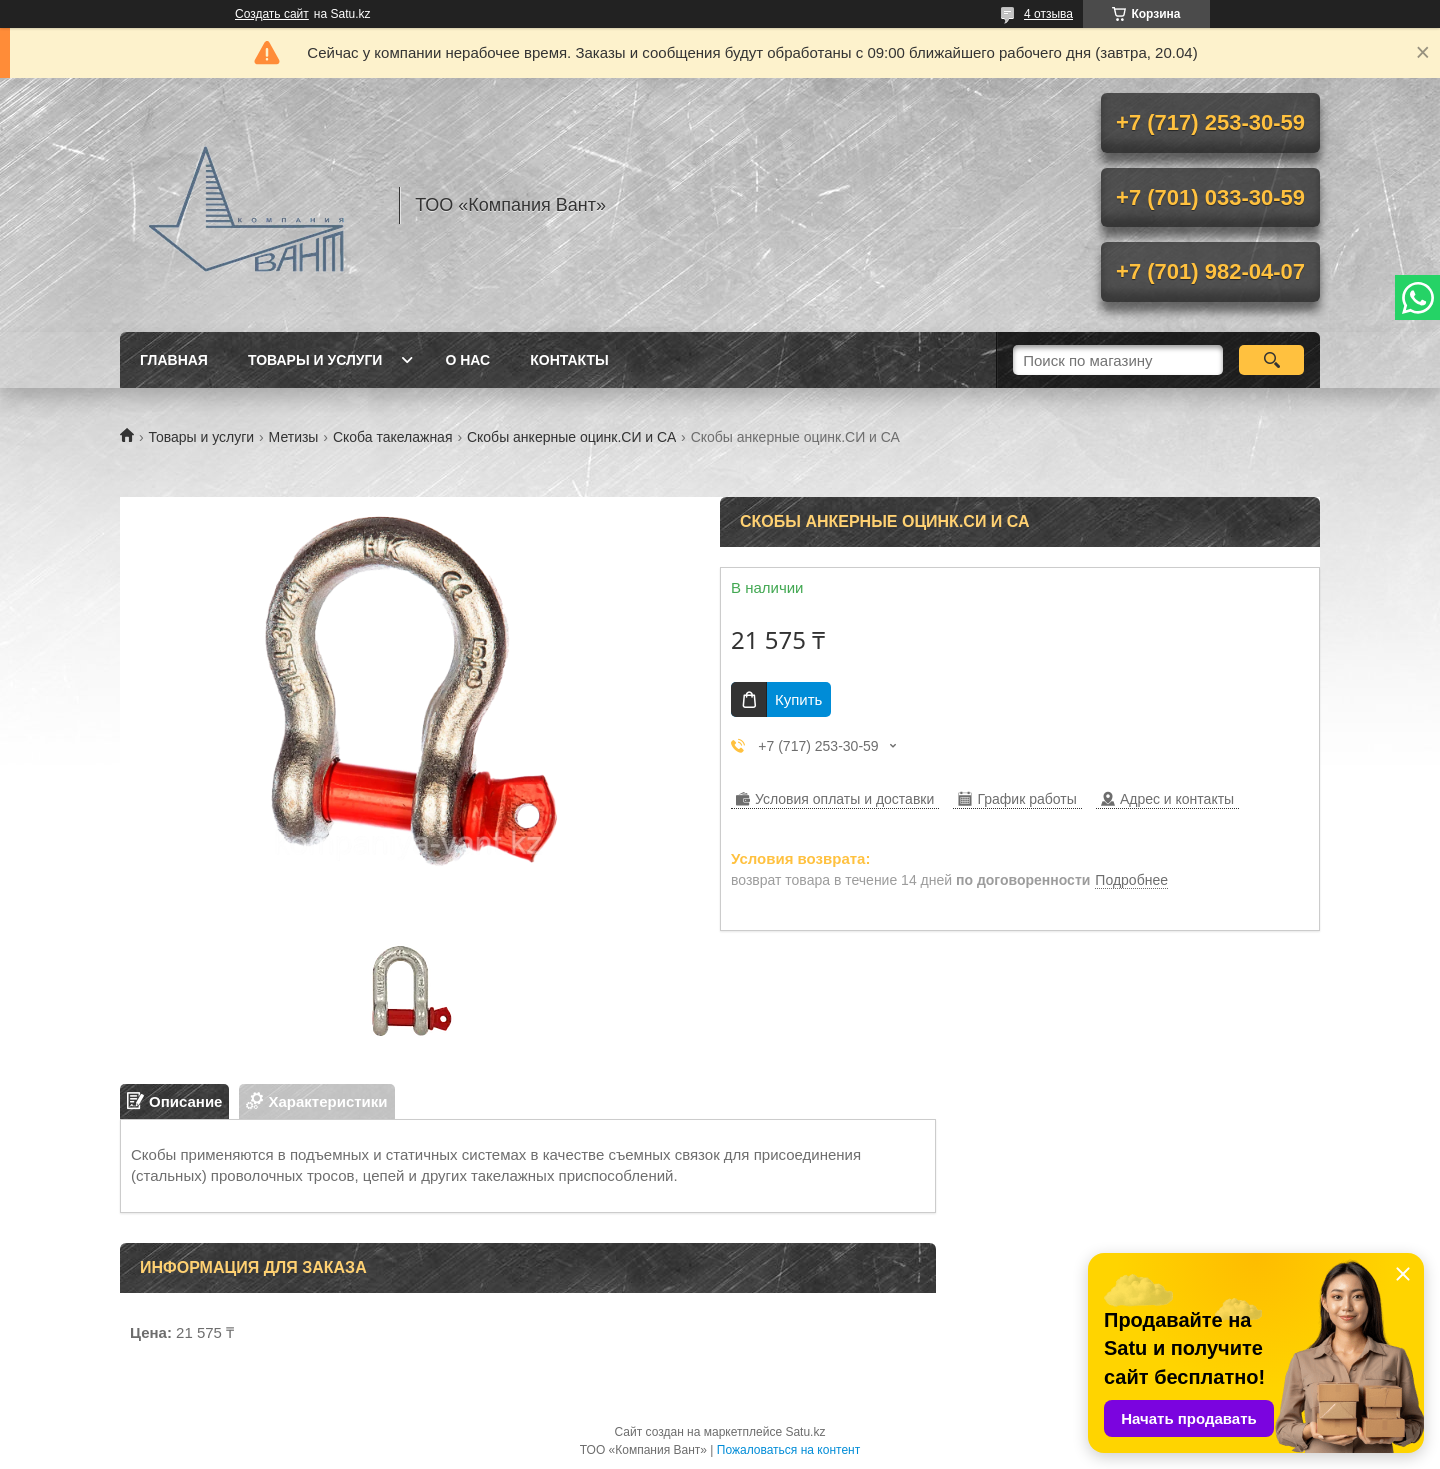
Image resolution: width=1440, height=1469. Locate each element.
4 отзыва (1048, 14)
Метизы (294, 437)
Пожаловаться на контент (788, 1450)
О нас (467, 360)
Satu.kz (805, 1432)
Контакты (569, 360)
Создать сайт (272, 14)
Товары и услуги (315, 360)
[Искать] (1271, 360)
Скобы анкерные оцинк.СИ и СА (571, 437)
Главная (174, 360)
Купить (798, 699)
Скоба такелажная (393, 437)
